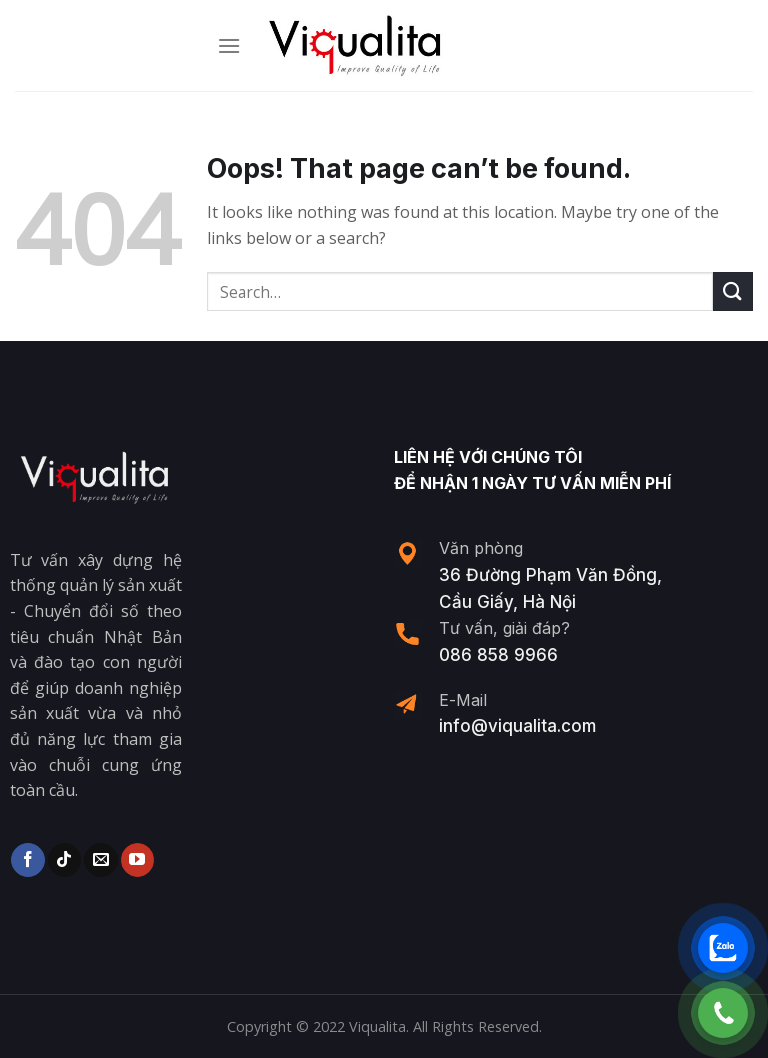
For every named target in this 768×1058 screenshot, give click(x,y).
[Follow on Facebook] (27, 860)
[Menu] (229, 45)
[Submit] (733, 291)
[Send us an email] (100, 860)
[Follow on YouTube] (137, 860)
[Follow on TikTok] (64, 860)
